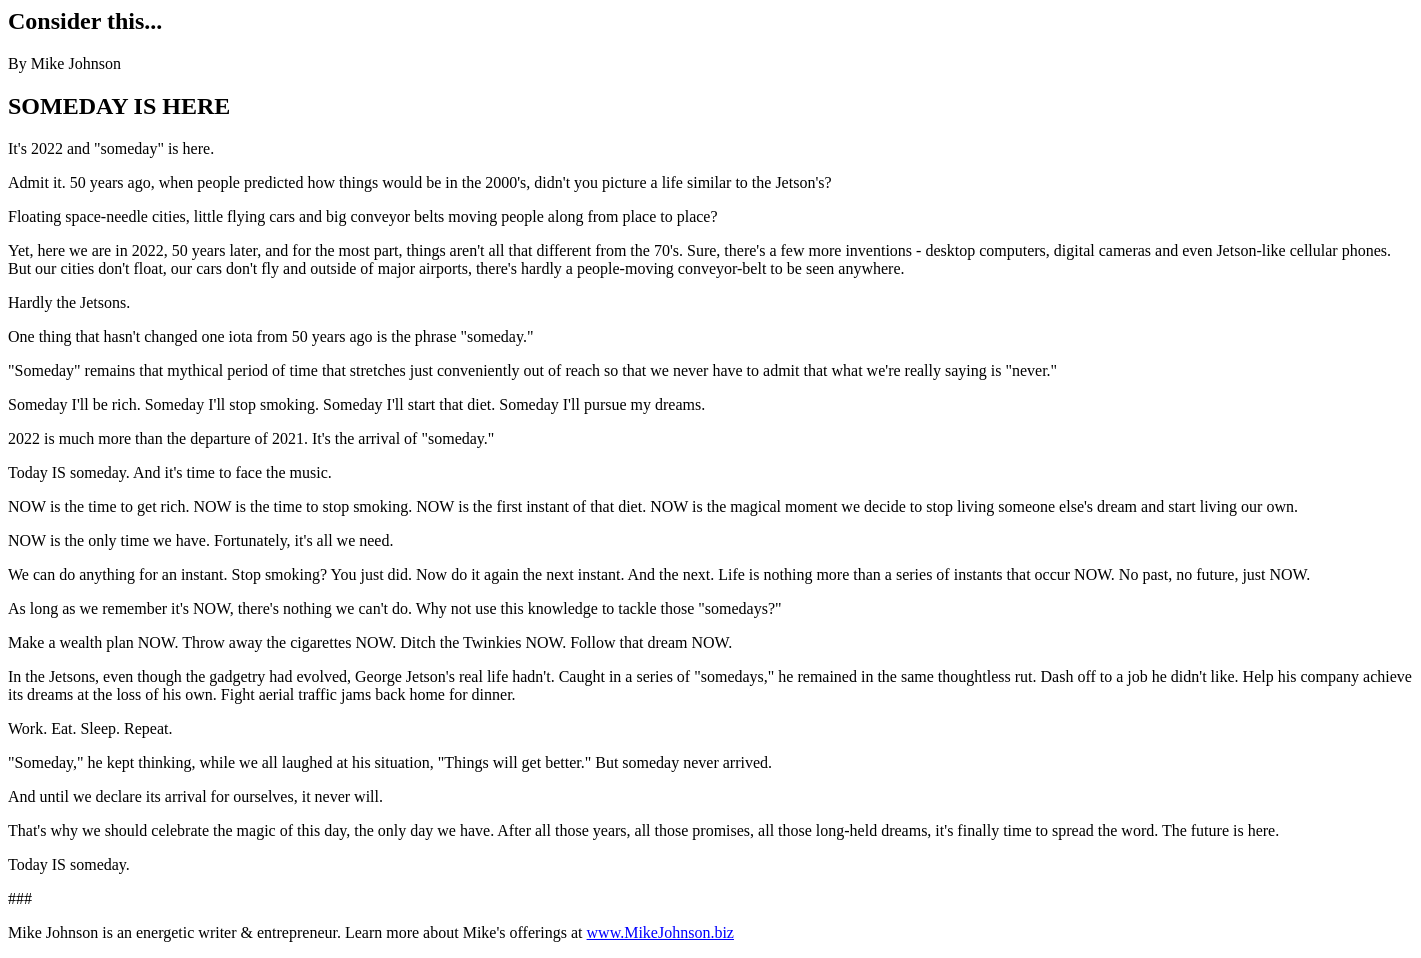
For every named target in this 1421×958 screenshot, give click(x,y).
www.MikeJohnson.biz (660, 932)
